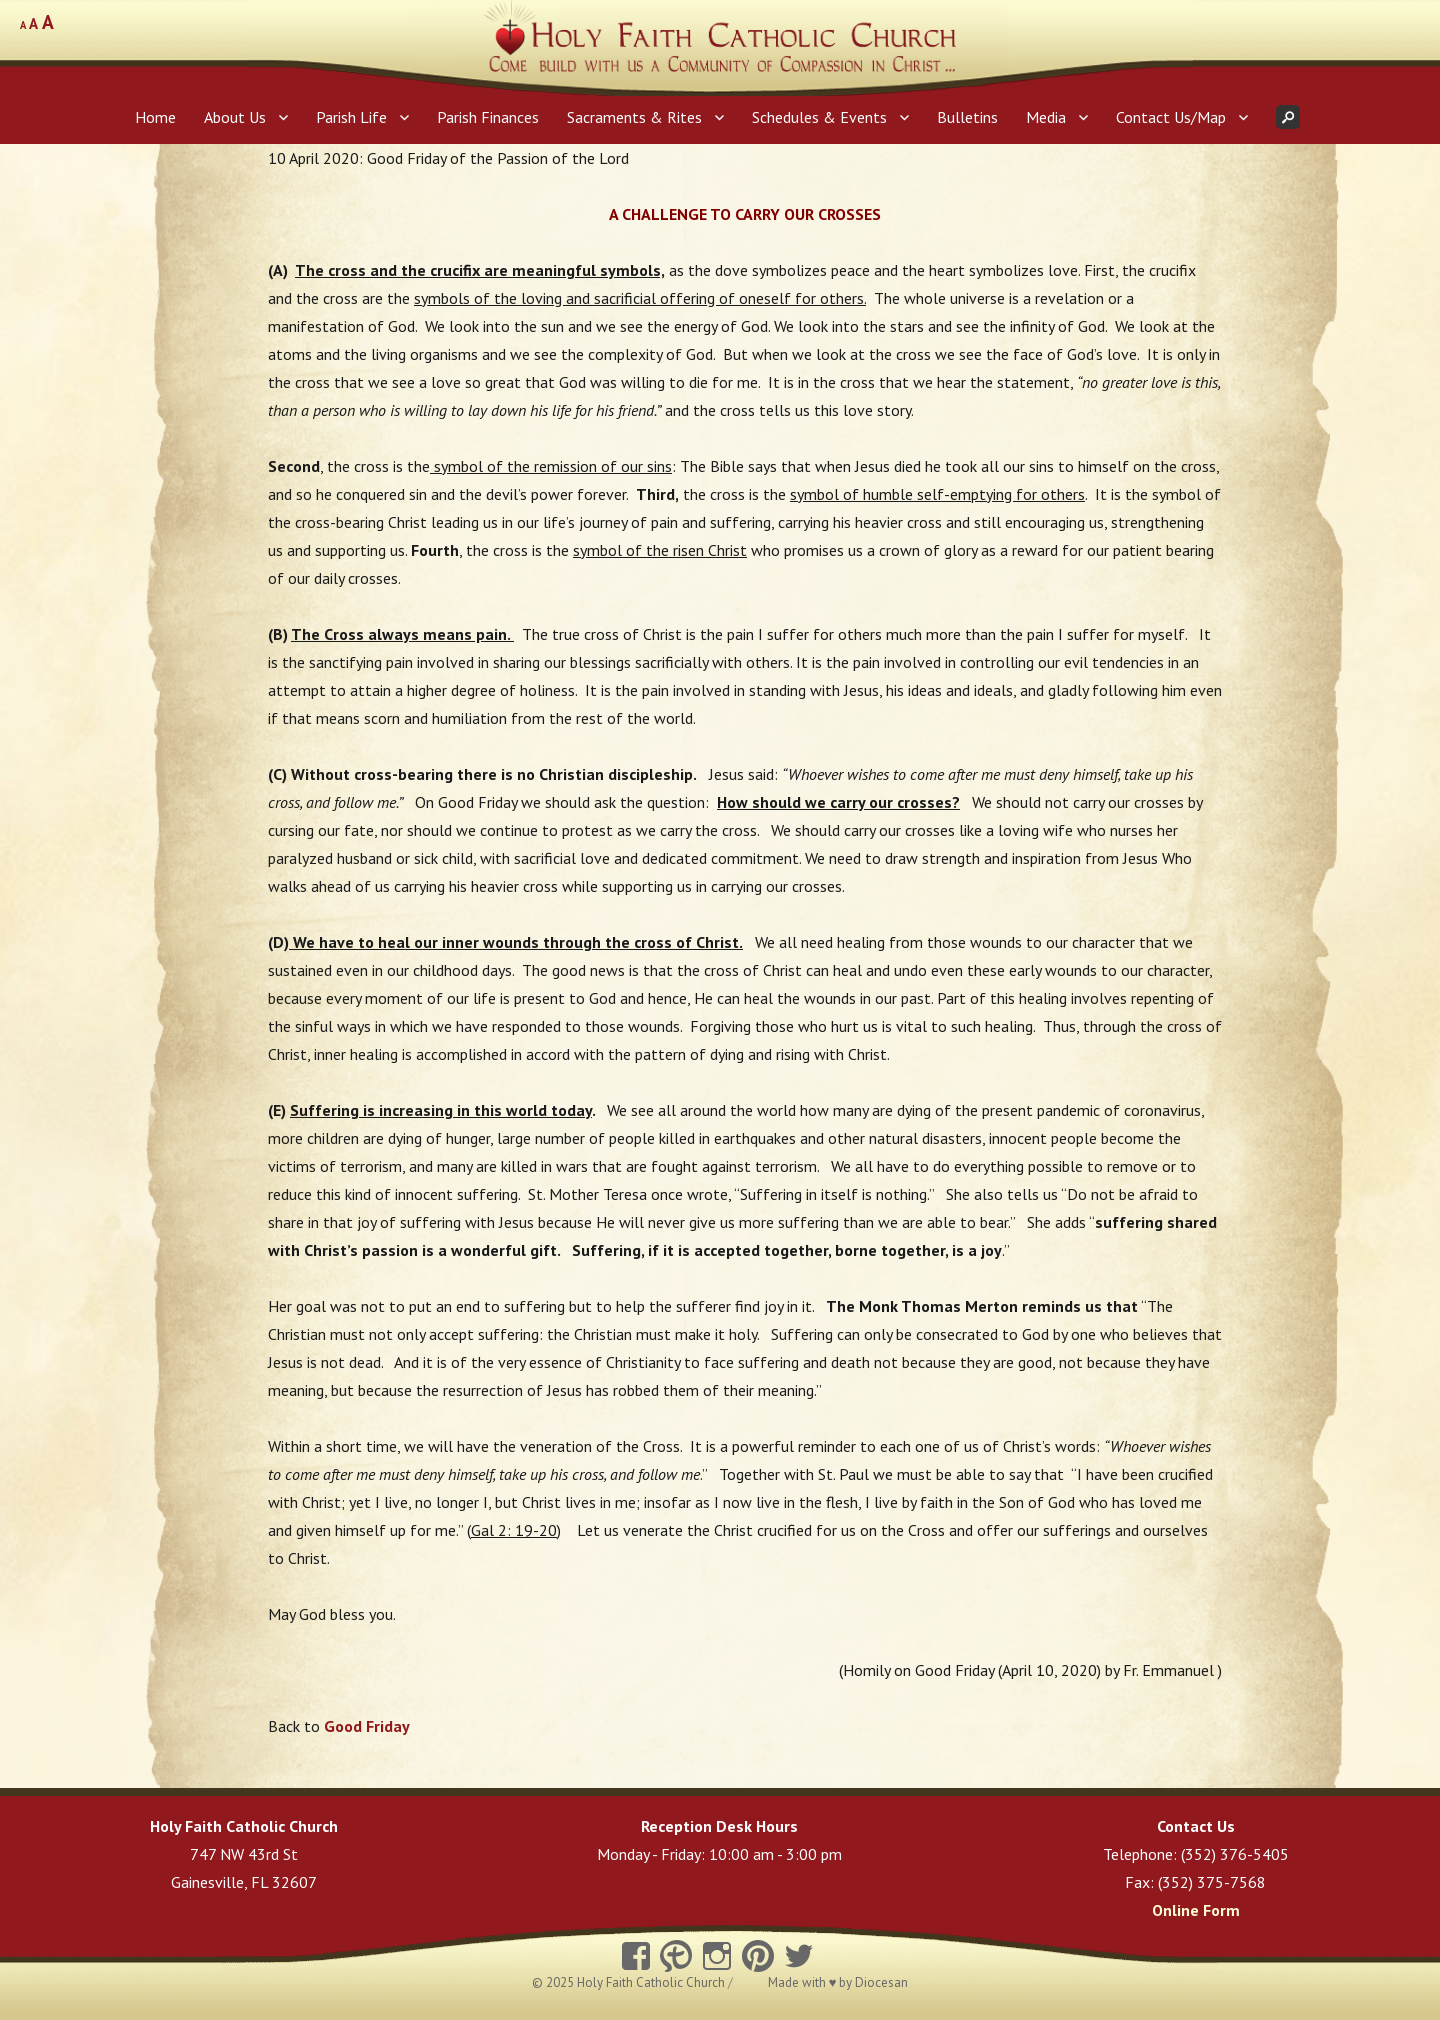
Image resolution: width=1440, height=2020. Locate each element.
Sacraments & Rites (634, 117)
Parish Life (351, 117)
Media (1046, 117)
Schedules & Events (819, 117)
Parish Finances (488, 117)
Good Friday (367, 1726)
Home (155, 117)
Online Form (1196, 1910)
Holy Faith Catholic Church (652, 1982)
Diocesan (881, 1982)
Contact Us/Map (1171, 117)
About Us (235, 117)
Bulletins (967, 117)
